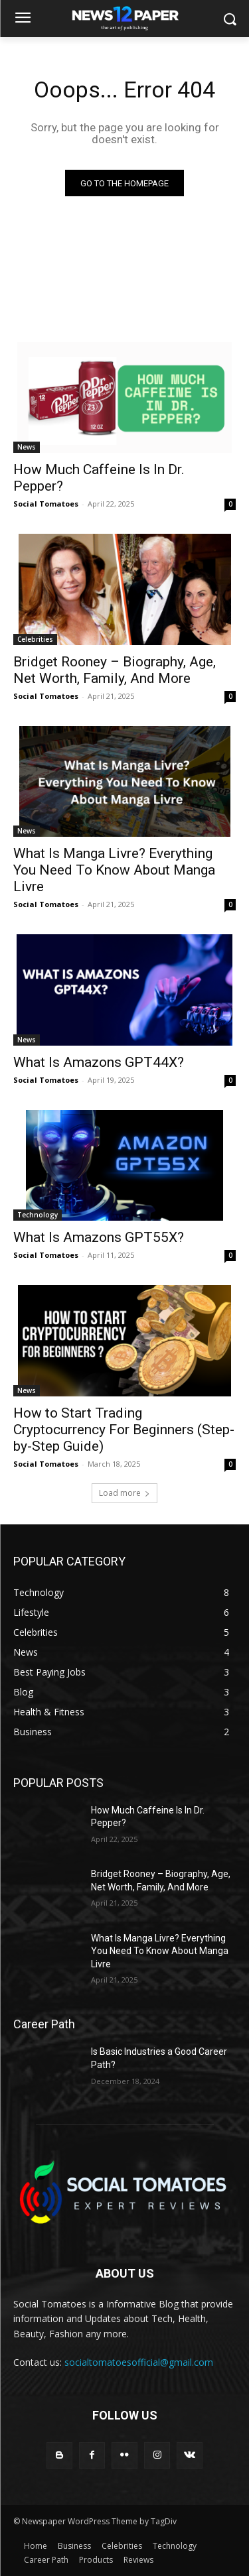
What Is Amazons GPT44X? (98, 1062)
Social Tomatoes (45, 504)
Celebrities (35, 639)
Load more (124, 1493)
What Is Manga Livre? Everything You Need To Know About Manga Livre (114, 869)
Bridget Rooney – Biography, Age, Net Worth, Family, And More (114, 670)
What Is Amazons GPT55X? (98, 1237)
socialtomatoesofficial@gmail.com (138, 2362)
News (26, 447)
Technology (37, 1214)
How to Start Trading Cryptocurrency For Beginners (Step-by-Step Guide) (123, 1429)
